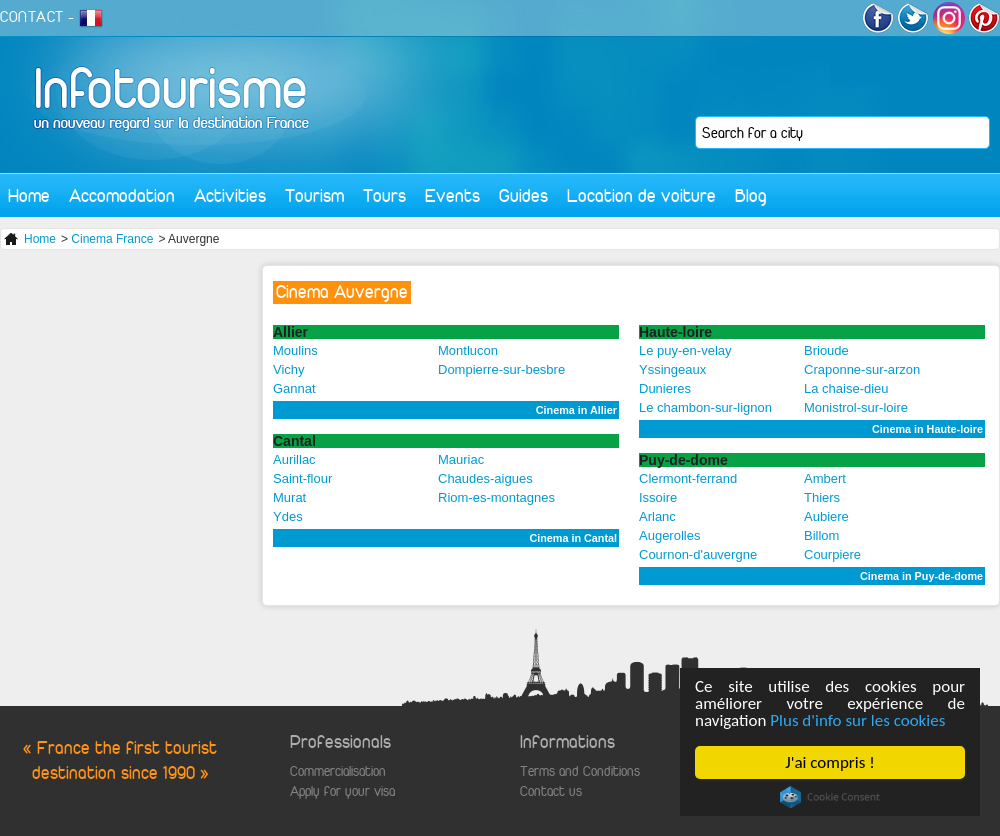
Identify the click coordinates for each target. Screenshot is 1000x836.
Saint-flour (302, 478)
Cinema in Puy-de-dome (921, 576)
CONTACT (32, 17)
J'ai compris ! (829, 762)
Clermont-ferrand (688, 478)
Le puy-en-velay (685, 350)
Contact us (551, 791)
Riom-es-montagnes (496, 497)
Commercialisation (338, 771)
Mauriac (461, 459)
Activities (230, 195)
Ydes (288, 516)
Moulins (295, 350)
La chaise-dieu (846, 388)
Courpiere (832, 554)
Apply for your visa (342, 791)
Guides (523, 195)
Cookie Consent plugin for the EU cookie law (830, 797)
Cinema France (112, 239)
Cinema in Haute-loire (927, 429)
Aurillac (294, 459)
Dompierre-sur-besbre (501, 369)
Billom (821, 535)
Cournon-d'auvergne (698, 554)
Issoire (658, 497)
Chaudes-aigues (485, 478)
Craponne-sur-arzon (862, 369)
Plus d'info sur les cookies (857, 720)
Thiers (822, 497)
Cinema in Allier (576, 410)
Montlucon (468, 350)
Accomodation (122, 195)
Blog (751, 195)
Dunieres (665, 388)
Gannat (294, 388)
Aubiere (826, 516)
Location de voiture (641, 195)
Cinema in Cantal (573, 538)
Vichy (289, 369)
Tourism (314, 195)
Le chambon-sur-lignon (705, 407)
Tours (384, 195)
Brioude (826, 350)
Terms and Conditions (580, 771)
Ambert (825, 478)
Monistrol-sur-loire (856, 407)
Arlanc (657, 516)
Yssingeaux (672, 369)
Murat (289, 497)
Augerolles (669, 535)
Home (29, 195)
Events (452, 195)
